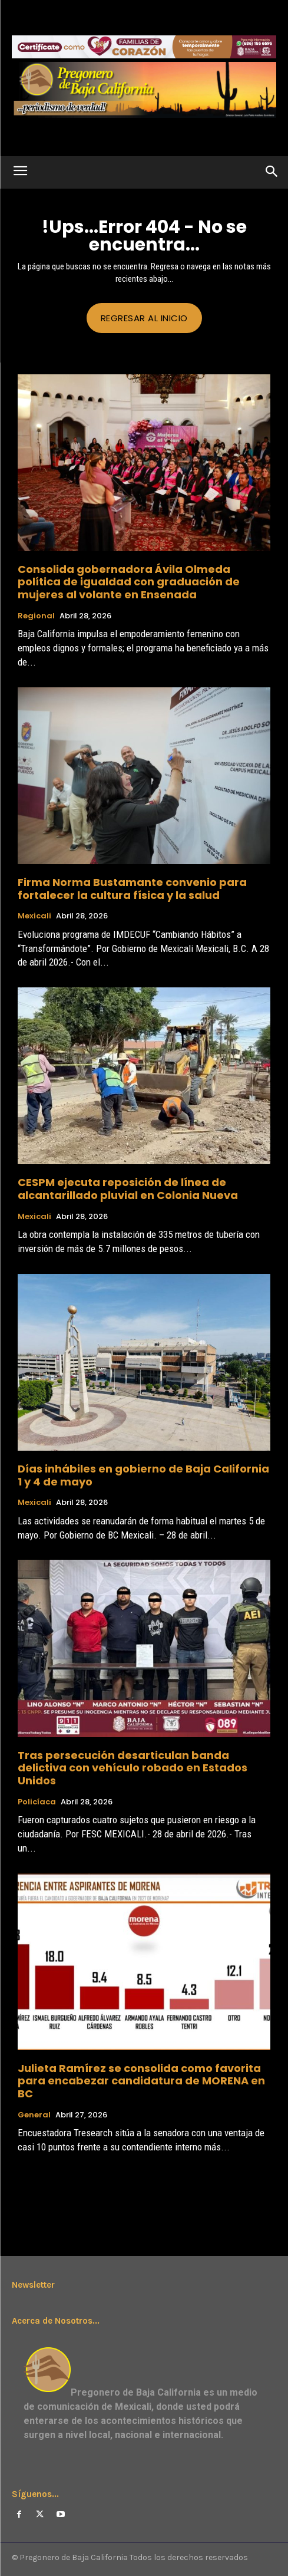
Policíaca (37, 1802)
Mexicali (34, 916)
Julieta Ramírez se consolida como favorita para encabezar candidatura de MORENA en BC (141, 2081)
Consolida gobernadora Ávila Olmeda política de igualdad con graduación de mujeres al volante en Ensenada (129, 582)
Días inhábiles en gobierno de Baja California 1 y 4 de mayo (143, 1475)
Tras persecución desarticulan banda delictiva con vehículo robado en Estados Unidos (132, 1768)
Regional (36, 616)
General (34, 2115)
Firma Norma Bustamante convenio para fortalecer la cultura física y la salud (132, 888)
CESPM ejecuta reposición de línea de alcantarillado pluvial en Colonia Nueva (128, 1189)
